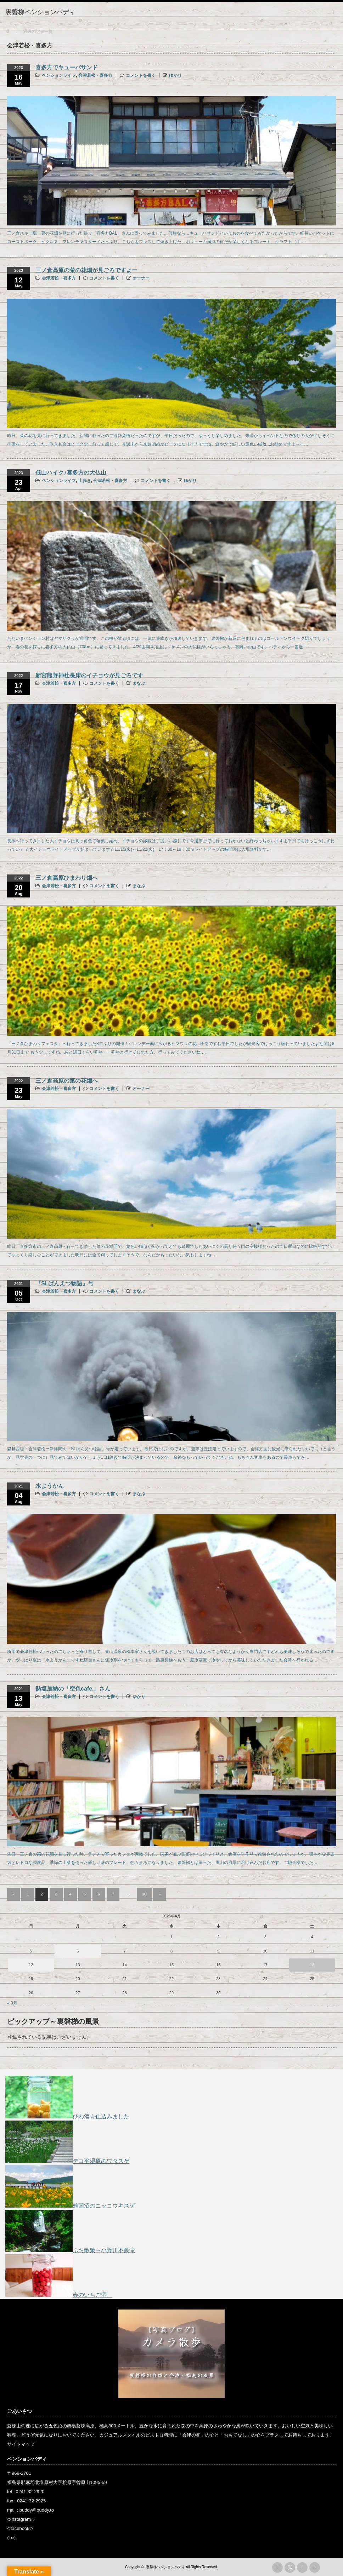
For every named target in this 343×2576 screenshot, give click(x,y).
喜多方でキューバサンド (66, 67)
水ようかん (49, 1486)
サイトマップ (21, 2444)
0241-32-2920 (30, 2491)
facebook (20, 2528)
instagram (21, 2519)
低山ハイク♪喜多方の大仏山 (70, 473)
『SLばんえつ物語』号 (64, 1283)
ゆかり (175, 75)
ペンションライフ (59, 75)
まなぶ (139, 683)
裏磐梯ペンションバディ (165, 2567)
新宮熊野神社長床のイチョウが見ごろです (89, 675)
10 (144, 1894)
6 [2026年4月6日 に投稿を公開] (78, 1951)
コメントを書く (141, 75)
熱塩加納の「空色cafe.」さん (73, 1689)
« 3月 (12, 2003)
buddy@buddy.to (36, 2510)
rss (277, 2567)
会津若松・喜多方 (95, 75)
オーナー (141, 278)
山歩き (84, 480)
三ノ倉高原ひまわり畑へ (66, 878)
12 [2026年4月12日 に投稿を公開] (31, 1965)
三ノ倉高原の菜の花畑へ (66, 1081)
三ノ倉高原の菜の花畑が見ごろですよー (86, 270)
